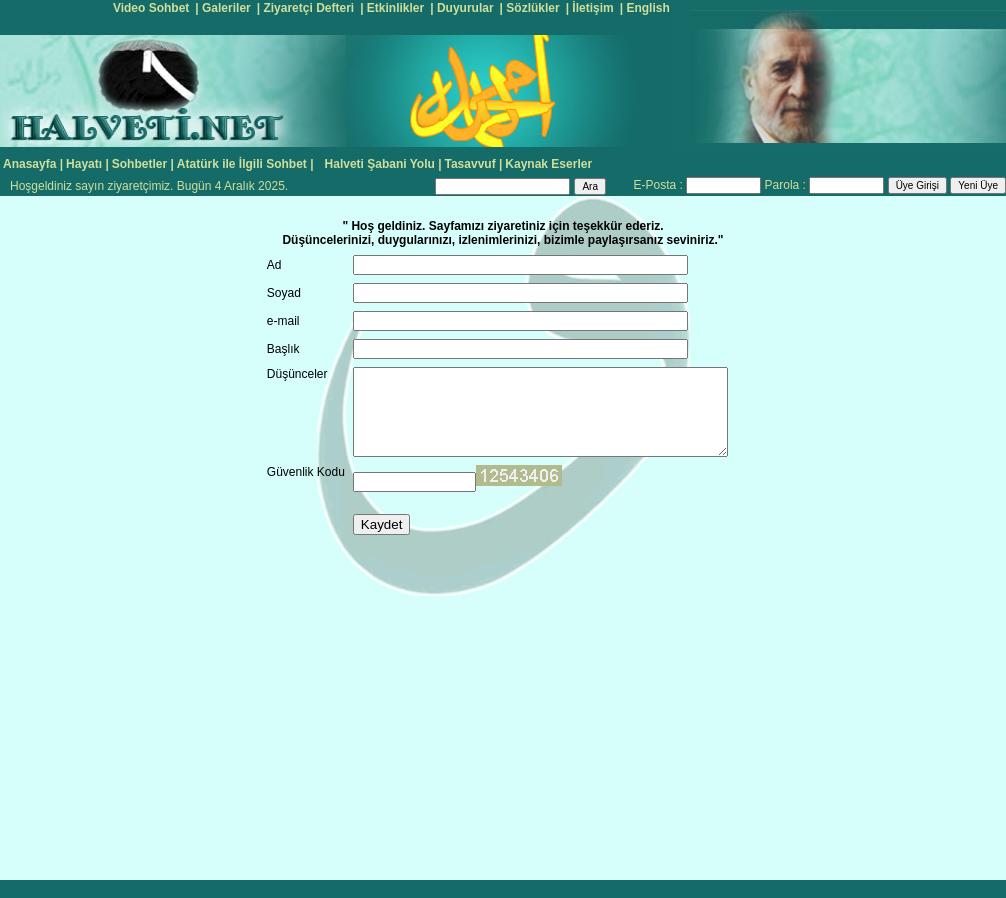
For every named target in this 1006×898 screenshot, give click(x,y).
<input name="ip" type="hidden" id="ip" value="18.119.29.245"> (519, 475)
